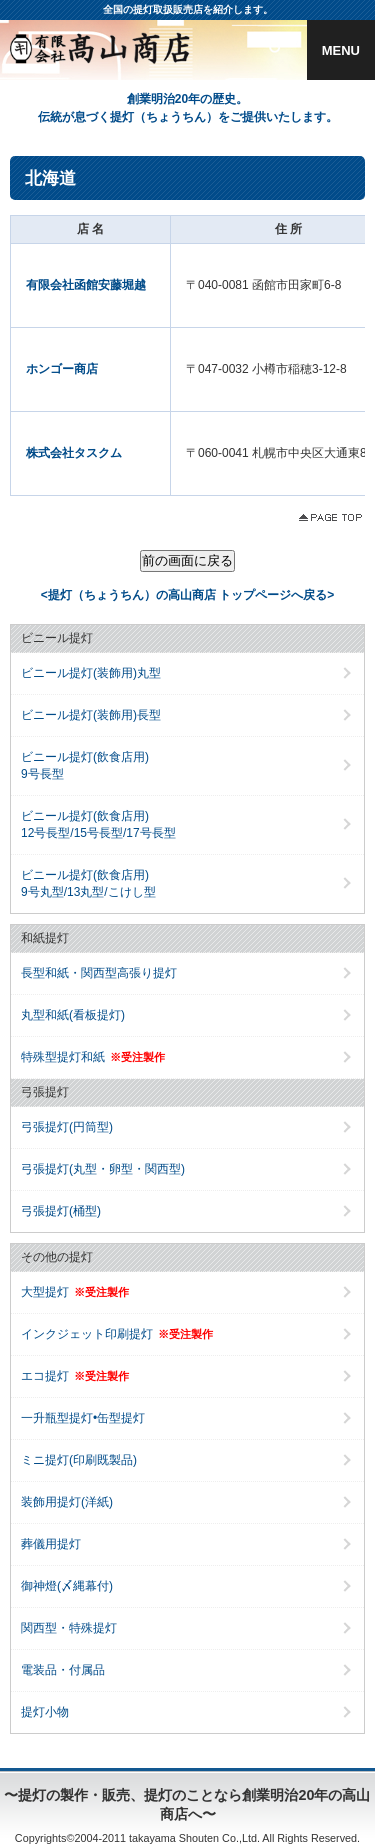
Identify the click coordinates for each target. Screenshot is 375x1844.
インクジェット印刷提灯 (117, 1334)
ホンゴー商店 (62, 369)
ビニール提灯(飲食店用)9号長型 (85, 765)
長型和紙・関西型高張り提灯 (99, 973)
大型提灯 (75, 1292)
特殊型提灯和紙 (93, 1057)
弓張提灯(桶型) (61, 1211)
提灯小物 (45, 1712)
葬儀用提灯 (51, 1544)
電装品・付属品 (63, 1670)
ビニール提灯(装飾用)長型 (91, 715)
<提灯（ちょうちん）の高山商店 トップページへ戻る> (187, 595)
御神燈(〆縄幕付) (67, 1586)
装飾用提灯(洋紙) (67, 1502)
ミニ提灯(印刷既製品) (79, 1460)
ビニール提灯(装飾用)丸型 (91, 673)
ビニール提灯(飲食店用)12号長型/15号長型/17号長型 (98, 824)
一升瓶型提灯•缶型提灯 (83, 1418)
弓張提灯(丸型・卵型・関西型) (103, 1169)
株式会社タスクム (74, 453)
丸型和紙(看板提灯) (73, 1015)
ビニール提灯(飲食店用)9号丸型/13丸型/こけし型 (88, 883)
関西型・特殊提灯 (69, 1628)
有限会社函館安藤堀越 (86, 285)
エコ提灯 (75, 1376)
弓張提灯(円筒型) (67, 1127)
